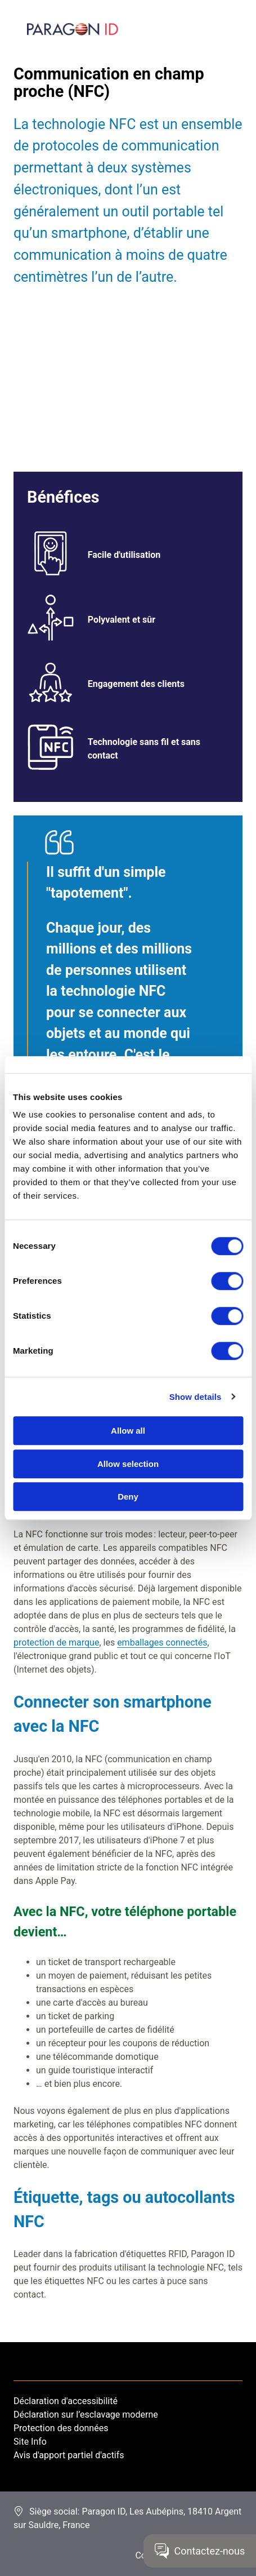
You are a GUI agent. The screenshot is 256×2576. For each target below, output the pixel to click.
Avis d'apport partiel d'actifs (69, 2455)
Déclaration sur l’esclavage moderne (86, 2414)
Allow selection (128, 1464)
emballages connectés (162, 1642)
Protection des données (61, 2428)
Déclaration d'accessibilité (66, 2401)
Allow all (128, 1430)
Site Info (30, 2441)
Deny (128, 1496)
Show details (195, 1397)
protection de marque (56, 1642)
